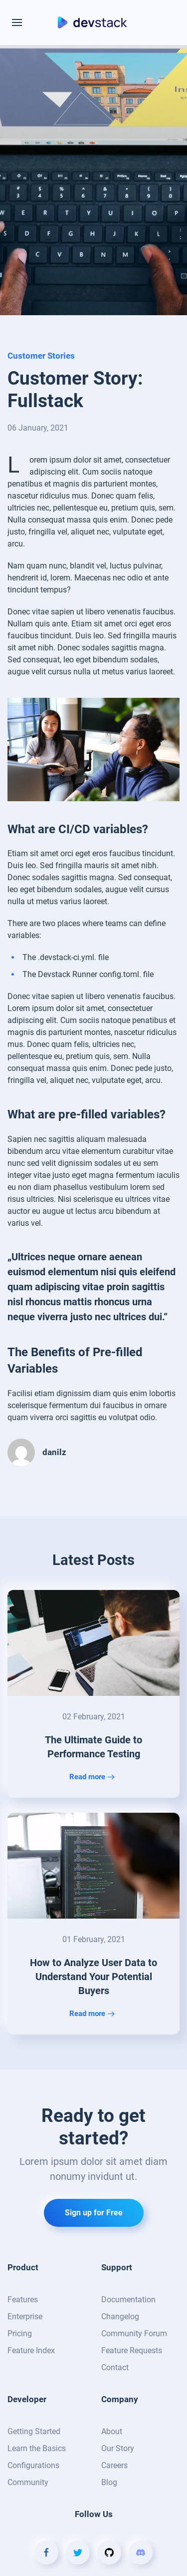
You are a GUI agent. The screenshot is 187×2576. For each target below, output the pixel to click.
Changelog (120, 2316)
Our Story (117, 2448)
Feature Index (31, 2350)
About (111, 2431)
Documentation (128, 2299)
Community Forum (134, 2333)
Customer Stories (41, 356)
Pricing (19, 2333)
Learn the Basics (36, 2448)
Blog (109, 2482)
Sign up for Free (94, 2212)
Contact (115, 2367)
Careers (114, 2465)
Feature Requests (131, 2350)
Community (27, 2482)
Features (22, 2299)
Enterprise (24, 2316)
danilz (54, 1452)
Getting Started (33, 2431)
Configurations (33, 2465)
